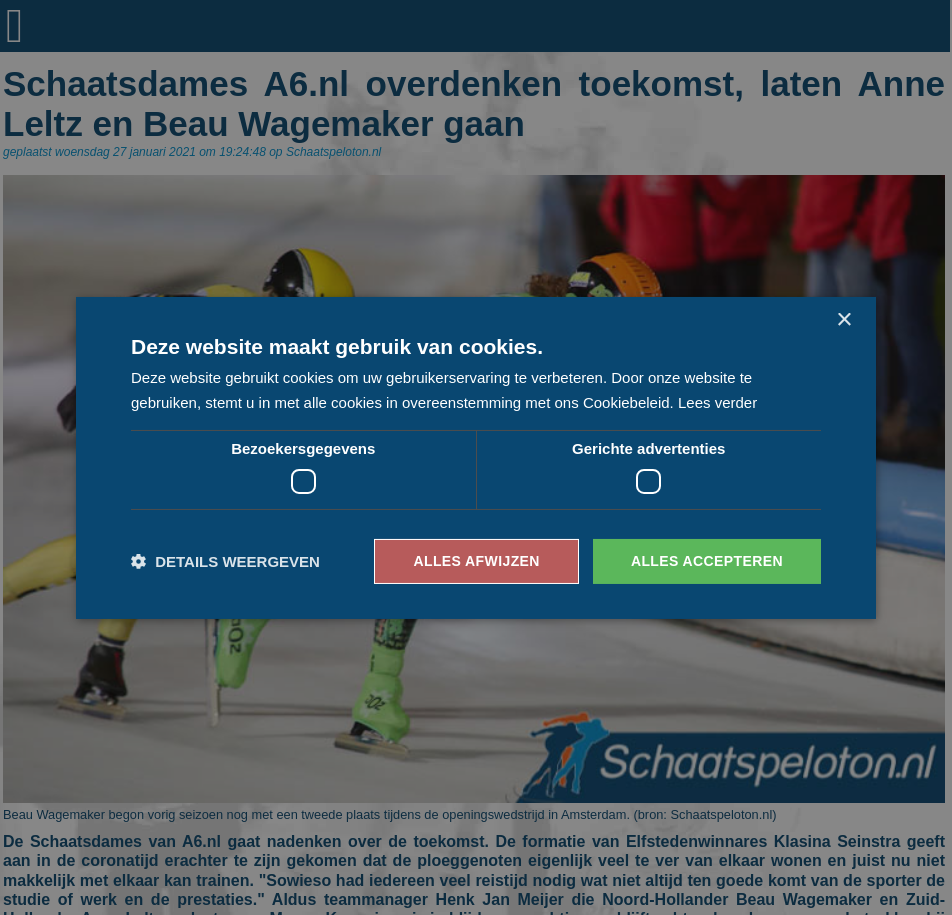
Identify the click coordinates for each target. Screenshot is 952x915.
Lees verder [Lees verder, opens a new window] (717, 402)
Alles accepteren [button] (707, 561)
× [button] (843, 319)
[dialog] (476, 457)
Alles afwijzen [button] (476, 561)
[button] (225, 561)
